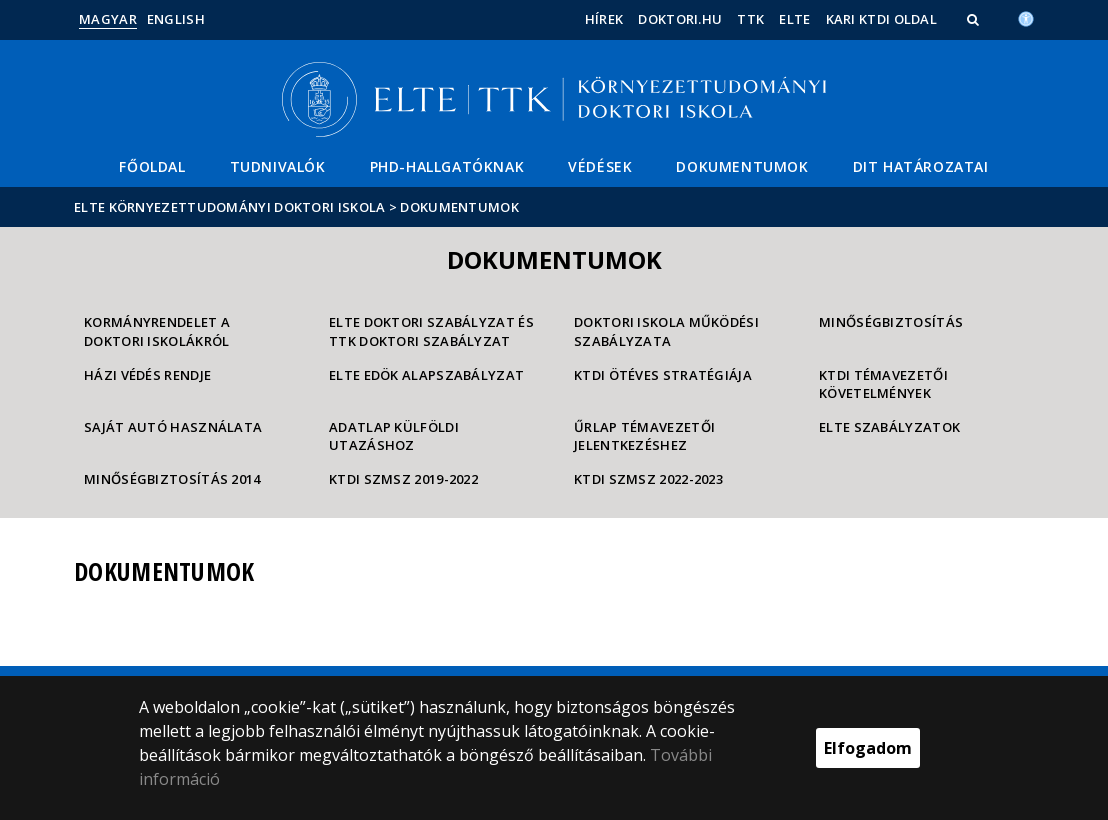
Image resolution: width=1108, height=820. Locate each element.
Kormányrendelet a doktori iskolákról (157, 331)
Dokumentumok (742, 166)
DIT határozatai (921, 166)
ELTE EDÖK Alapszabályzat (426, 375)
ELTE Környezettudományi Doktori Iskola (229, 207)
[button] (975, 19)
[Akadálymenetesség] (1026, 17)
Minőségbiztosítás (891, 322)
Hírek (604, 19)
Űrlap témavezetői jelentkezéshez (644, 436)
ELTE (794, 19)
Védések (600, 166)
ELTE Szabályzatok (889, 427)
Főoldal (152, 166)
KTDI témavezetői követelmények (883, 384)
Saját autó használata (173, 427)
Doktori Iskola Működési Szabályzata (666, 331)
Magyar (108, 19)
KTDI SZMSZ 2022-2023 (648, 479)
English (176, 19)
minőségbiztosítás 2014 (172, 479)
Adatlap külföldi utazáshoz (394, 436)
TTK (750, 19)
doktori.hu (680, 19)
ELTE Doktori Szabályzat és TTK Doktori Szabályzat (431, 331)
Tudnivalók (278, 166)
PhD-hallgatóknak (447, 166)
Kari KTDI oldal (882, 19)
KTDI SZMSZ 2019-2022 (403, 479)
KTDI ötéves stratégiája (663, 375)
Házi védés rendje (147, 375)
